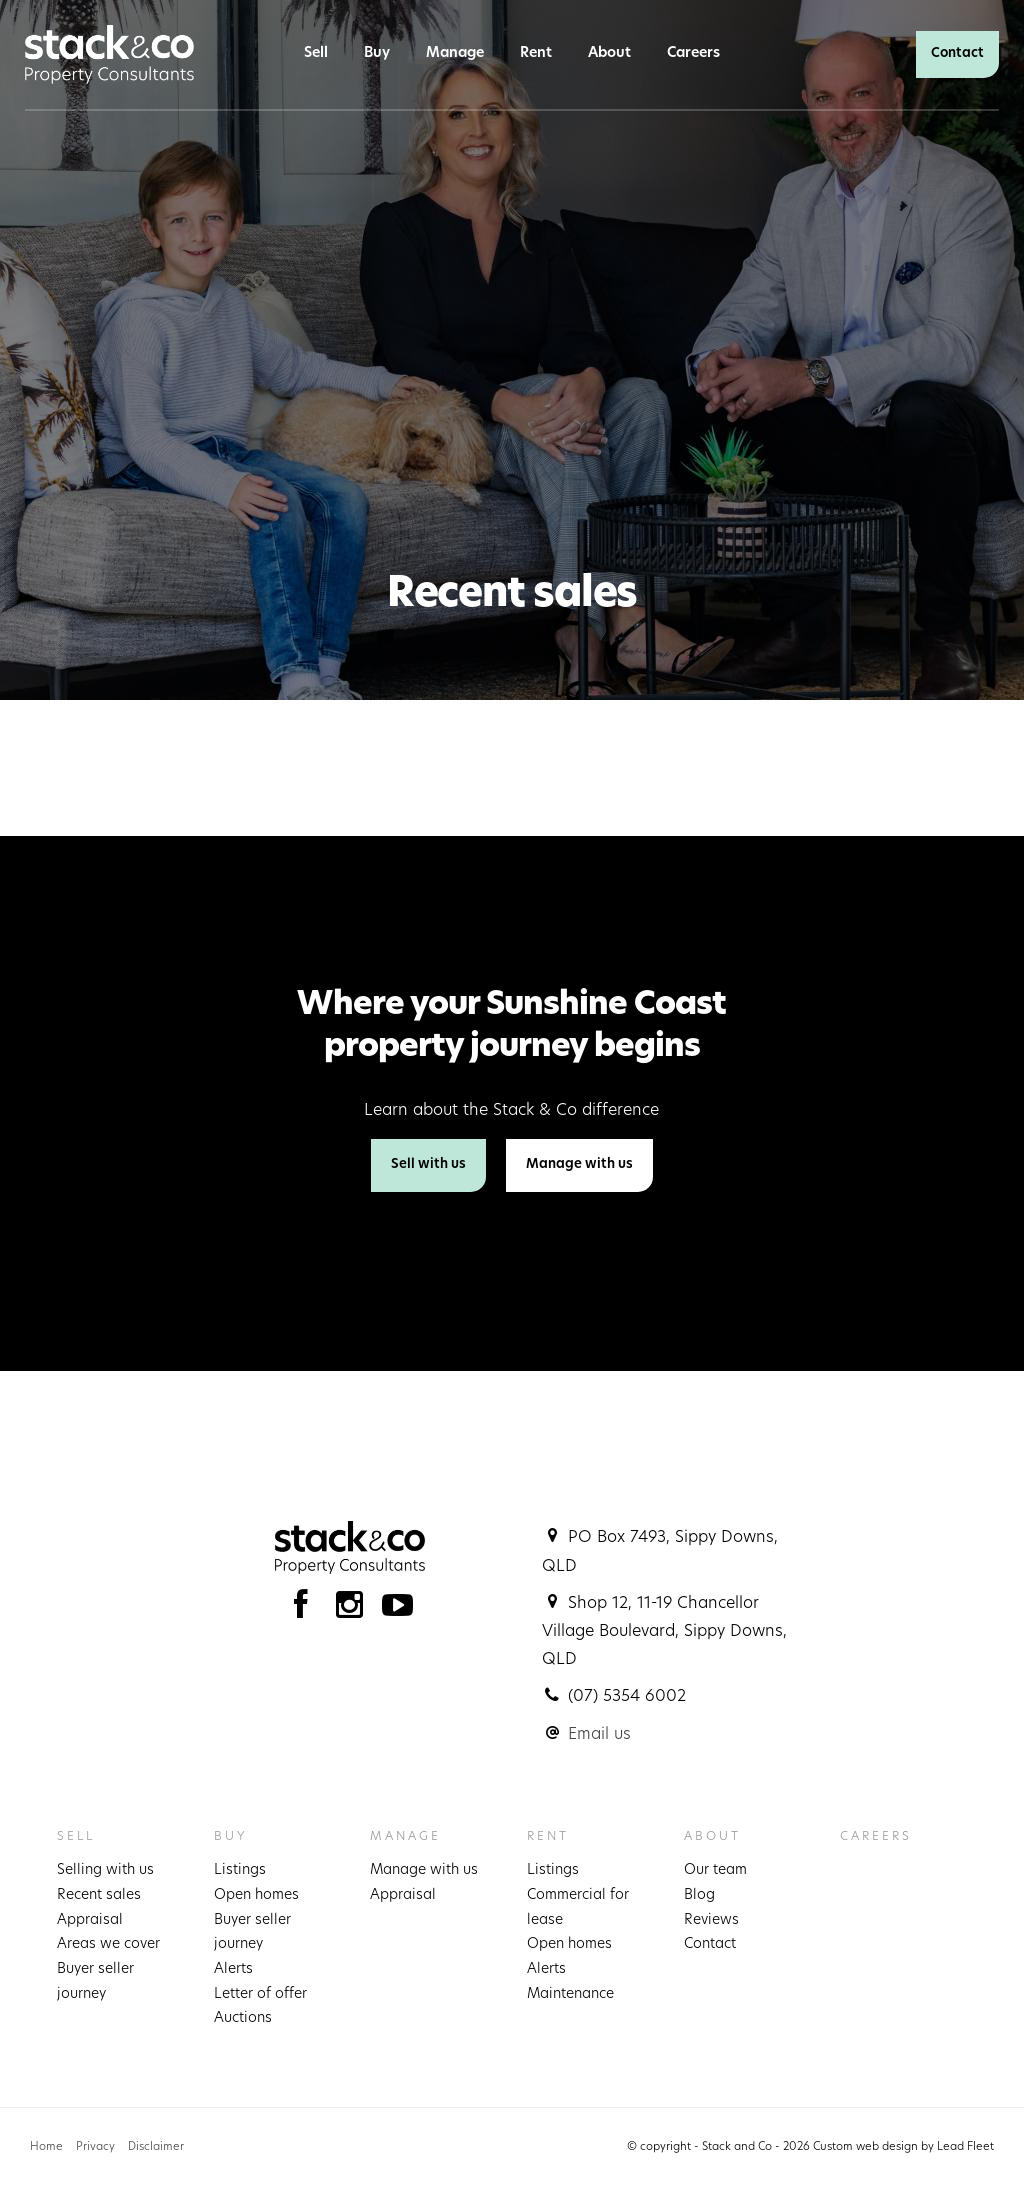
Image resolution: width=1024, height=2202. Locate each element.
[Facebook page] (305, 1610)
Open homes (256, 1895)
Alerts (233, 1969)
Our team (715, 1870)
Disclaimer (156, 2147)
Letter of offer (260, 1994)
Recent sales (99, 1895)
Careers (693, 53)
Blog (699, 1895)
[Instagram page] (354, 1610)
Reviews (711, 1920)
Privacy (95, 2147)
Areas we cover (108, 1944)
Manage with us (579, 1164)
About (609, 53)
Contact (957, 53)
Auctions (243, 2018)
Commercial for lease (578, 1908)
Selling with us (105, 1870)
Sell (316, 53)
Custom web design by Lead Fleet (903, 2147)
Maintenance (570, 1994)
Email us (599, 1735)
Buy (377, 53)
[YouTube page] (398, 1610)
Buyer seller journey (95, 1982)
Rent (536, 53)
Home (46, 2147)
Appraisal (90, 1920)
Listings (240, 1870)
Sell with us (428, 1164)
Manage (455, 53)
